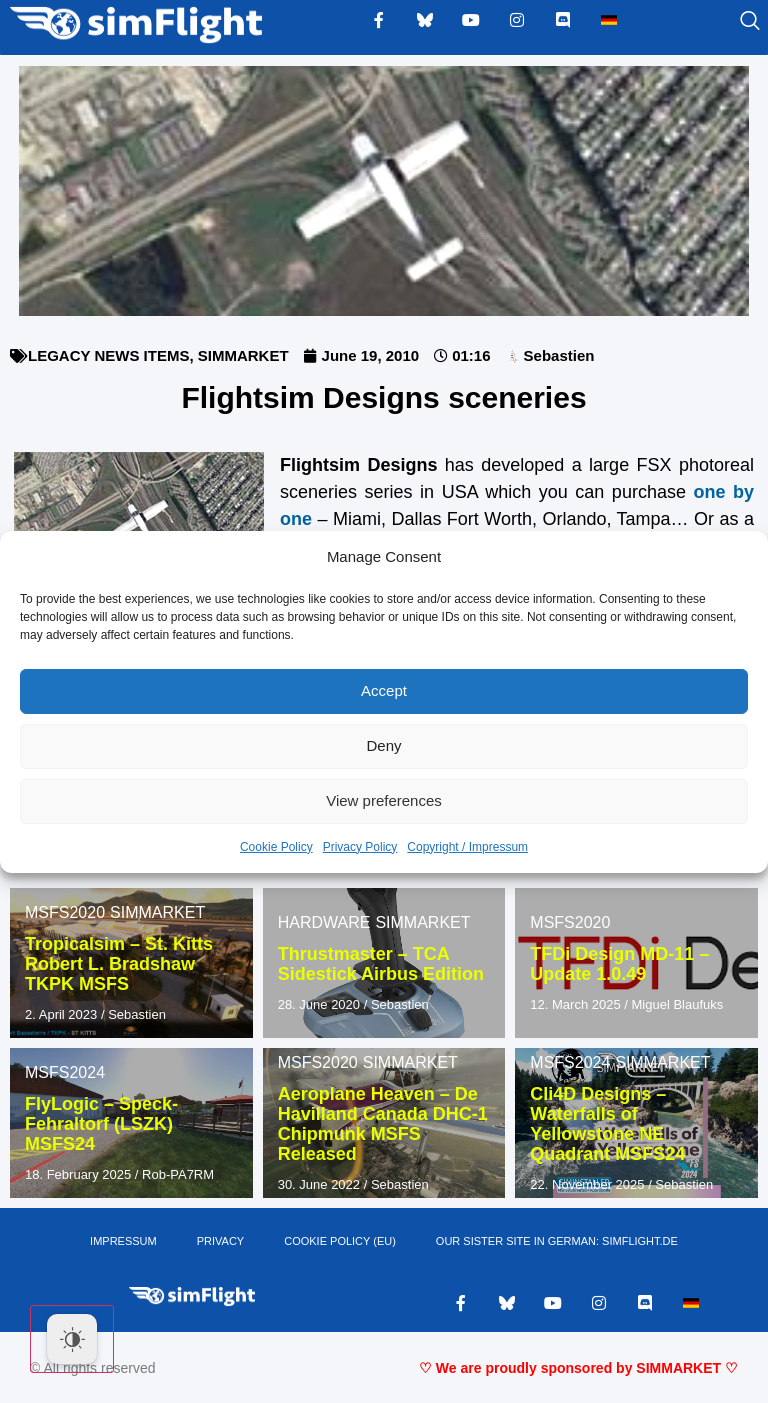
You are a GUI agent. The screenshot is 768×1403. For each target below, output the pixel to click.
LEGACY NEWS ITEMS (108, 355)
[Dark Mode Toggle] (72, 1339)
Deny (383, 745)
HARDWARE (324, 922)
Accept (384, 690)
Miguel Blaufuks (678, 1004)
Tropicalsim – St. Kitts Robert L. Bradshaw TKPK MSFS (119, 964)
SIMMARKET (243, 355)
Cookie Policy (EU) (340, 1241)
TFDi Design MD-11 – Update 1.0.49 (619, 964)
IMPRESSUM (123, 1241)
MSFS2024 (65, 1072)
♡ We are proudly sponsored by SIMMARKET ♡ (578, 1368)
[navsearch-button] (725, 22)
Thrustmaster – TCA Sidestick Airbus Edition (381, 964)
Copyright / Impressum (467, 847)
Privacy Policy (360, 847)
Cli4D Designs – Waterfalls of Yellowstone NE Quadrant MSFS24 (607, 1123)
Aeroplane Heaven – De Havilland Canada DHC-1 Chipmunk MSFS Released (383, 1123)
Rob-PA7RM (178, 1174)
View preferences (384, 800)
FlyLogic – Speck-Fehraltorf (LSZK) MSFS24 (101, 1124)
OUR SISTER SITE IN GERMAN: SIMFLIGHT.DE (557, 1241)
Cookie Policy (276, 847)
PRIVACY (220, 1241)
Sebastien (137, 1014)
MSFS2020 (65, 912)
